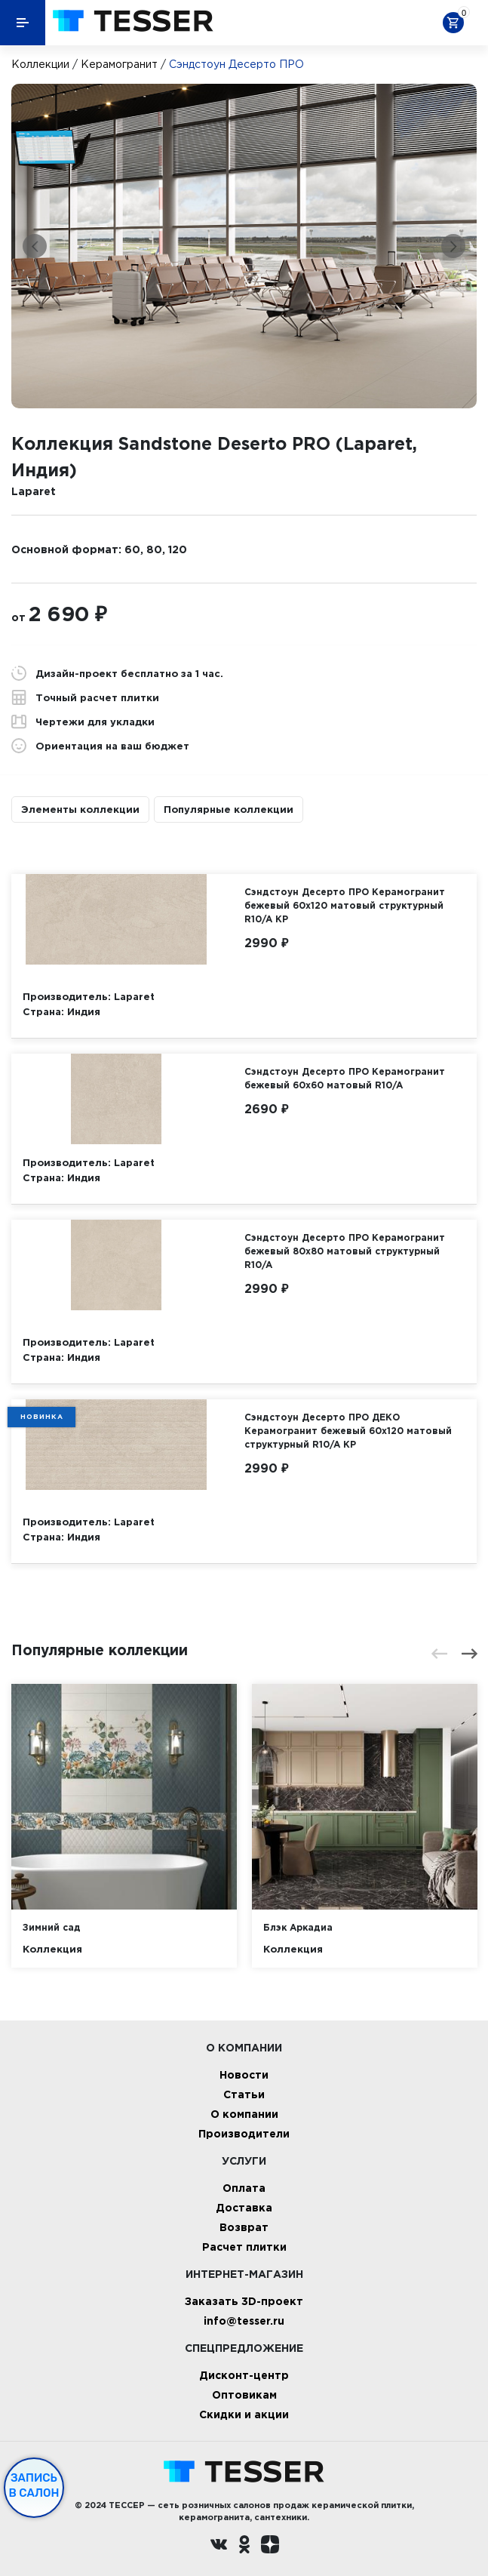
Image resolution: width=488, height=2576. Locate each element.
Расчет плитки (244, 2246)
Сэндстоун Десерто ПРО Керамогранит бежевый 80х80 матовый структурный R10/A (344, 1251)
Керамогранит (119, 64)
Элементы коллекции (80, 809)
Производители (244, 2133)
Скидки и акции (244, 2414)
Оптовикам (244, 2394)
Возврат (244, 2227)
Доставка (244, 2207)
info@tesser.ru (244, 2320)
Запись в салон (34, 2485)
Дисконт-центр (244, 2375)
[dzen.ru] (270, 2546)
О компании (244, 2113)
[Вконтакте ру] (219, 2546)
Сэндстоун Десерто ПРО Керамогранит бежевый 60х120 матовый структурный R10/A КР (344, 905)
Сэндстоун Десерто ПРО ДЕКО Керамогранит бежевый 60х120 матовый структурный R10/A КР (348, 1430)
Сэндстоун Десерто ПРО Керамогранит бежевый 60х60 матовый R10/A (344, 1078)
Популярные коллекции (228, 809)
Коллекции (40, 64)
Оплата (244, 2187)
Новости (244, 2074)
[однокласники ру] (244, 2546)
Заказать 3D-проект (244, 2301)
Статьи (244, 2094)
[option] (244, 246)
